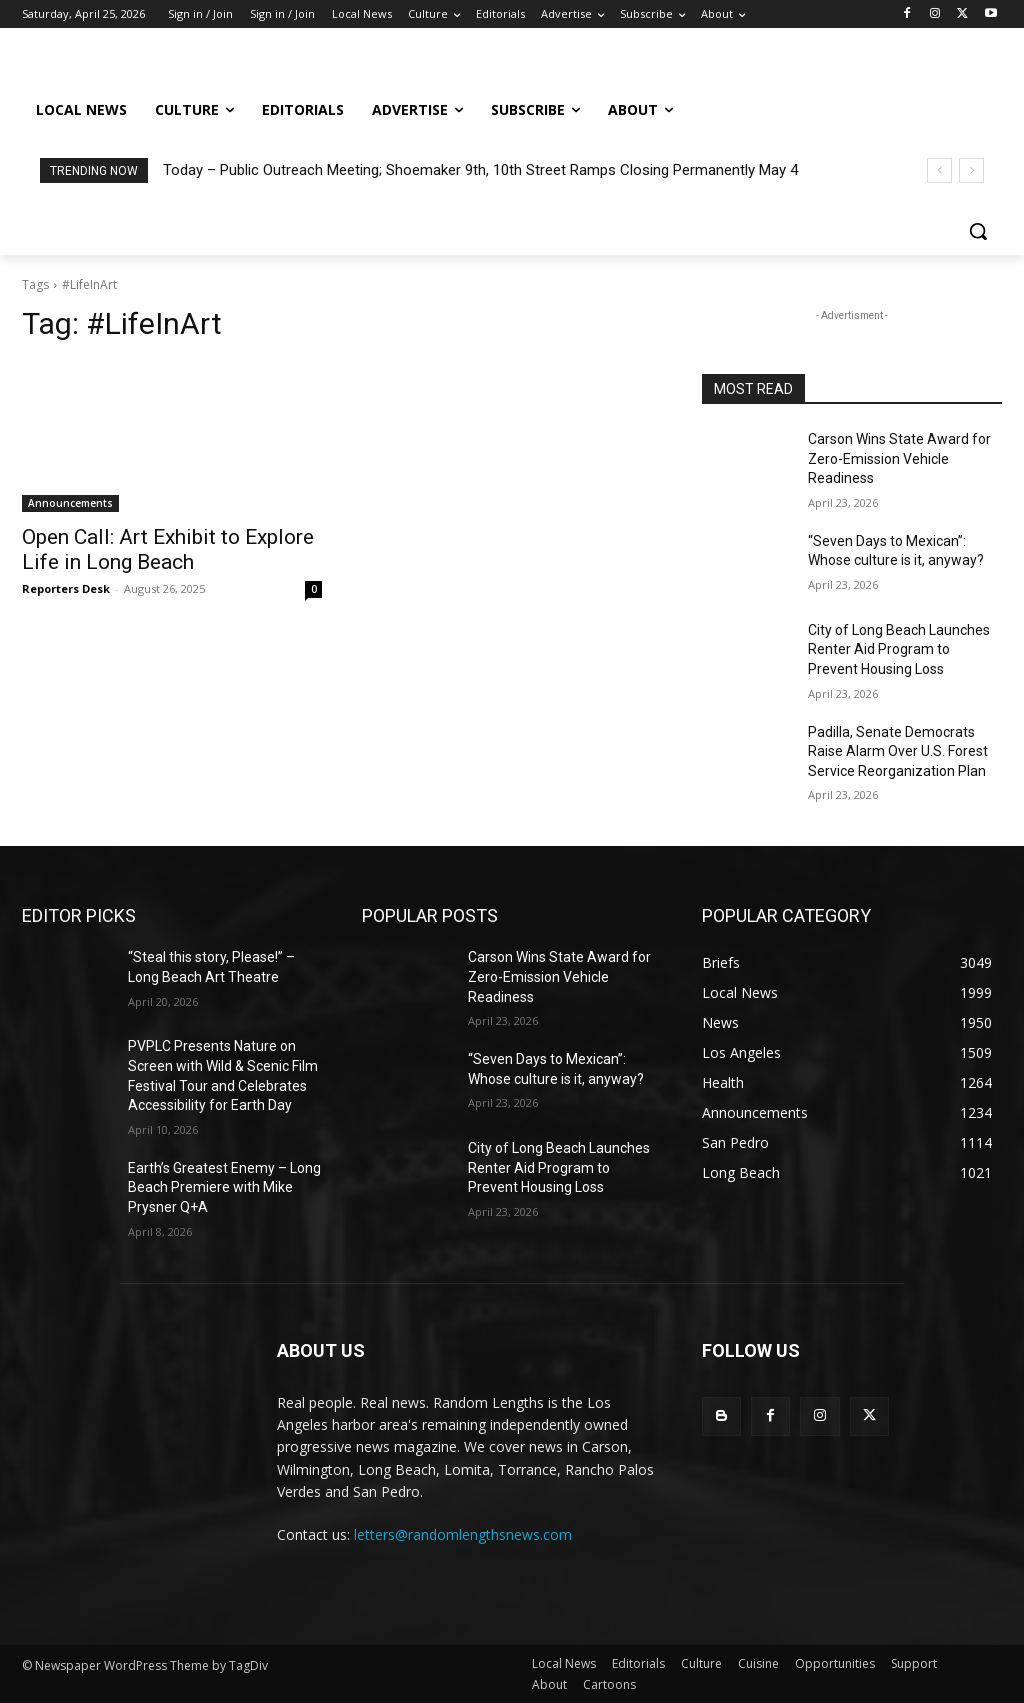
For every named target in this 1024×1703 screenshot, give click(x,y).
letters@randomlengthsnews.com (463, 1534)
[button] (978, 231)
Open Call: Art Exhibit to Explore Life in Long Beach (168, 549)
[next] (971, 170)
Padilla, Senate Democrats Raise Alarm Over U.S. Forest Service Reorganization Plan (898, 751)
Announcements (70, 503)
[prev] (939, 170)
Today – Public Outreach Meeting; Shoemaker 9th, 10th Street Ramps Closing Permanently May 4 (480, 170)
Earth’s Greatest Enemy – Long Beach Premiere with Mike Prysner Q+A (224, 1187)
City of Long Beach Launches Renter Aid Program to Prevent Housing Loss (899, 649)
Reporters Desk (66, 588)
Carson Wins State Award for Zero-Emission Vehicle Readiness (899, 458)
